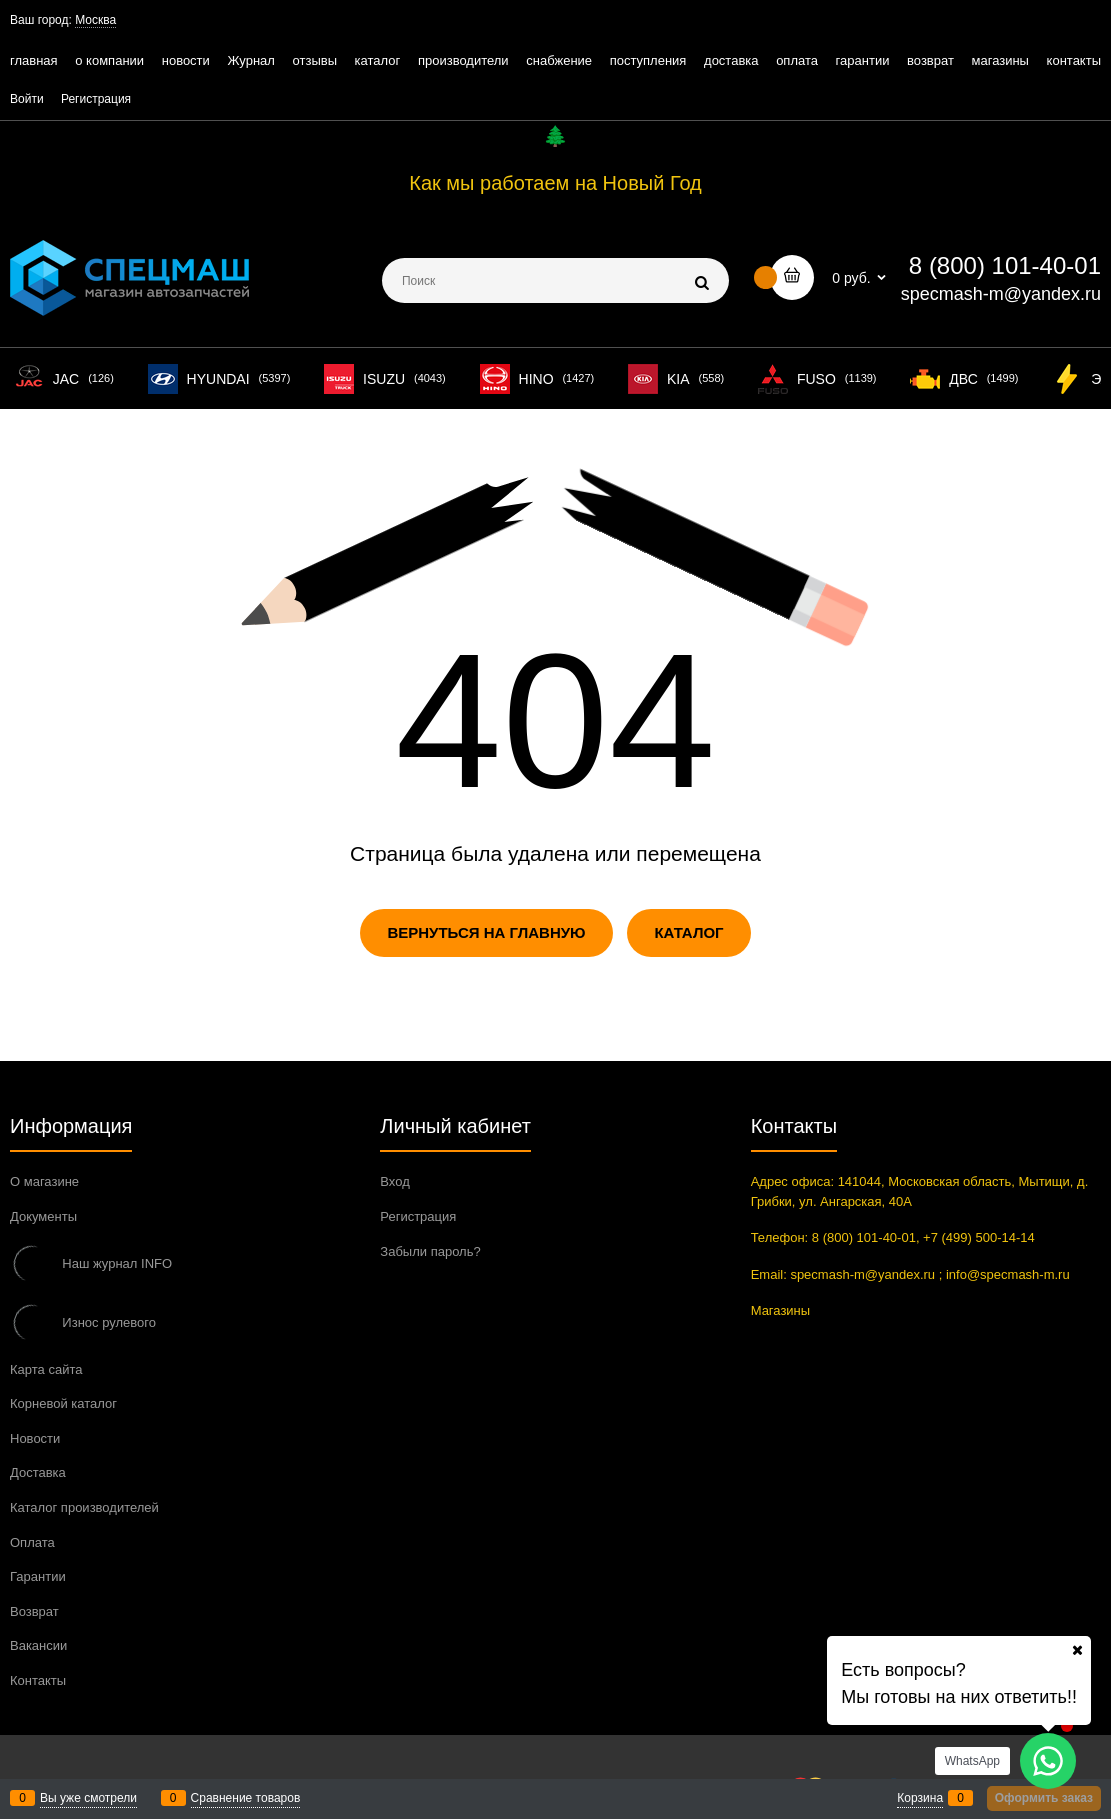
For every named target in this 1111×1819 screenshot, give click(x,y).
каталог (378, 60)
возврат (930, 60)
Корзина (920, 1798)
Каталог (688, 932)
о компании (109, 60)
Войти (27, 99)
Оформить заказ (1044, 1798)
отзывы (315, 60)
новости (186, 60)
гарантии (863, 60)
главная (34, 60)
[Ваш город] (1077, 1650)
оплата (797, 60)
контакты (1074, 60)
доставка (731, 60)
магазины (1000, 60)
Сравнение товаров (246, 1798)
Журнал (250, 60)
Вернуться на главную (486, 932)
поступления (648, 60)
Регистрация (96, 99)
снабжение (559, 60)
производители (463, 60)
